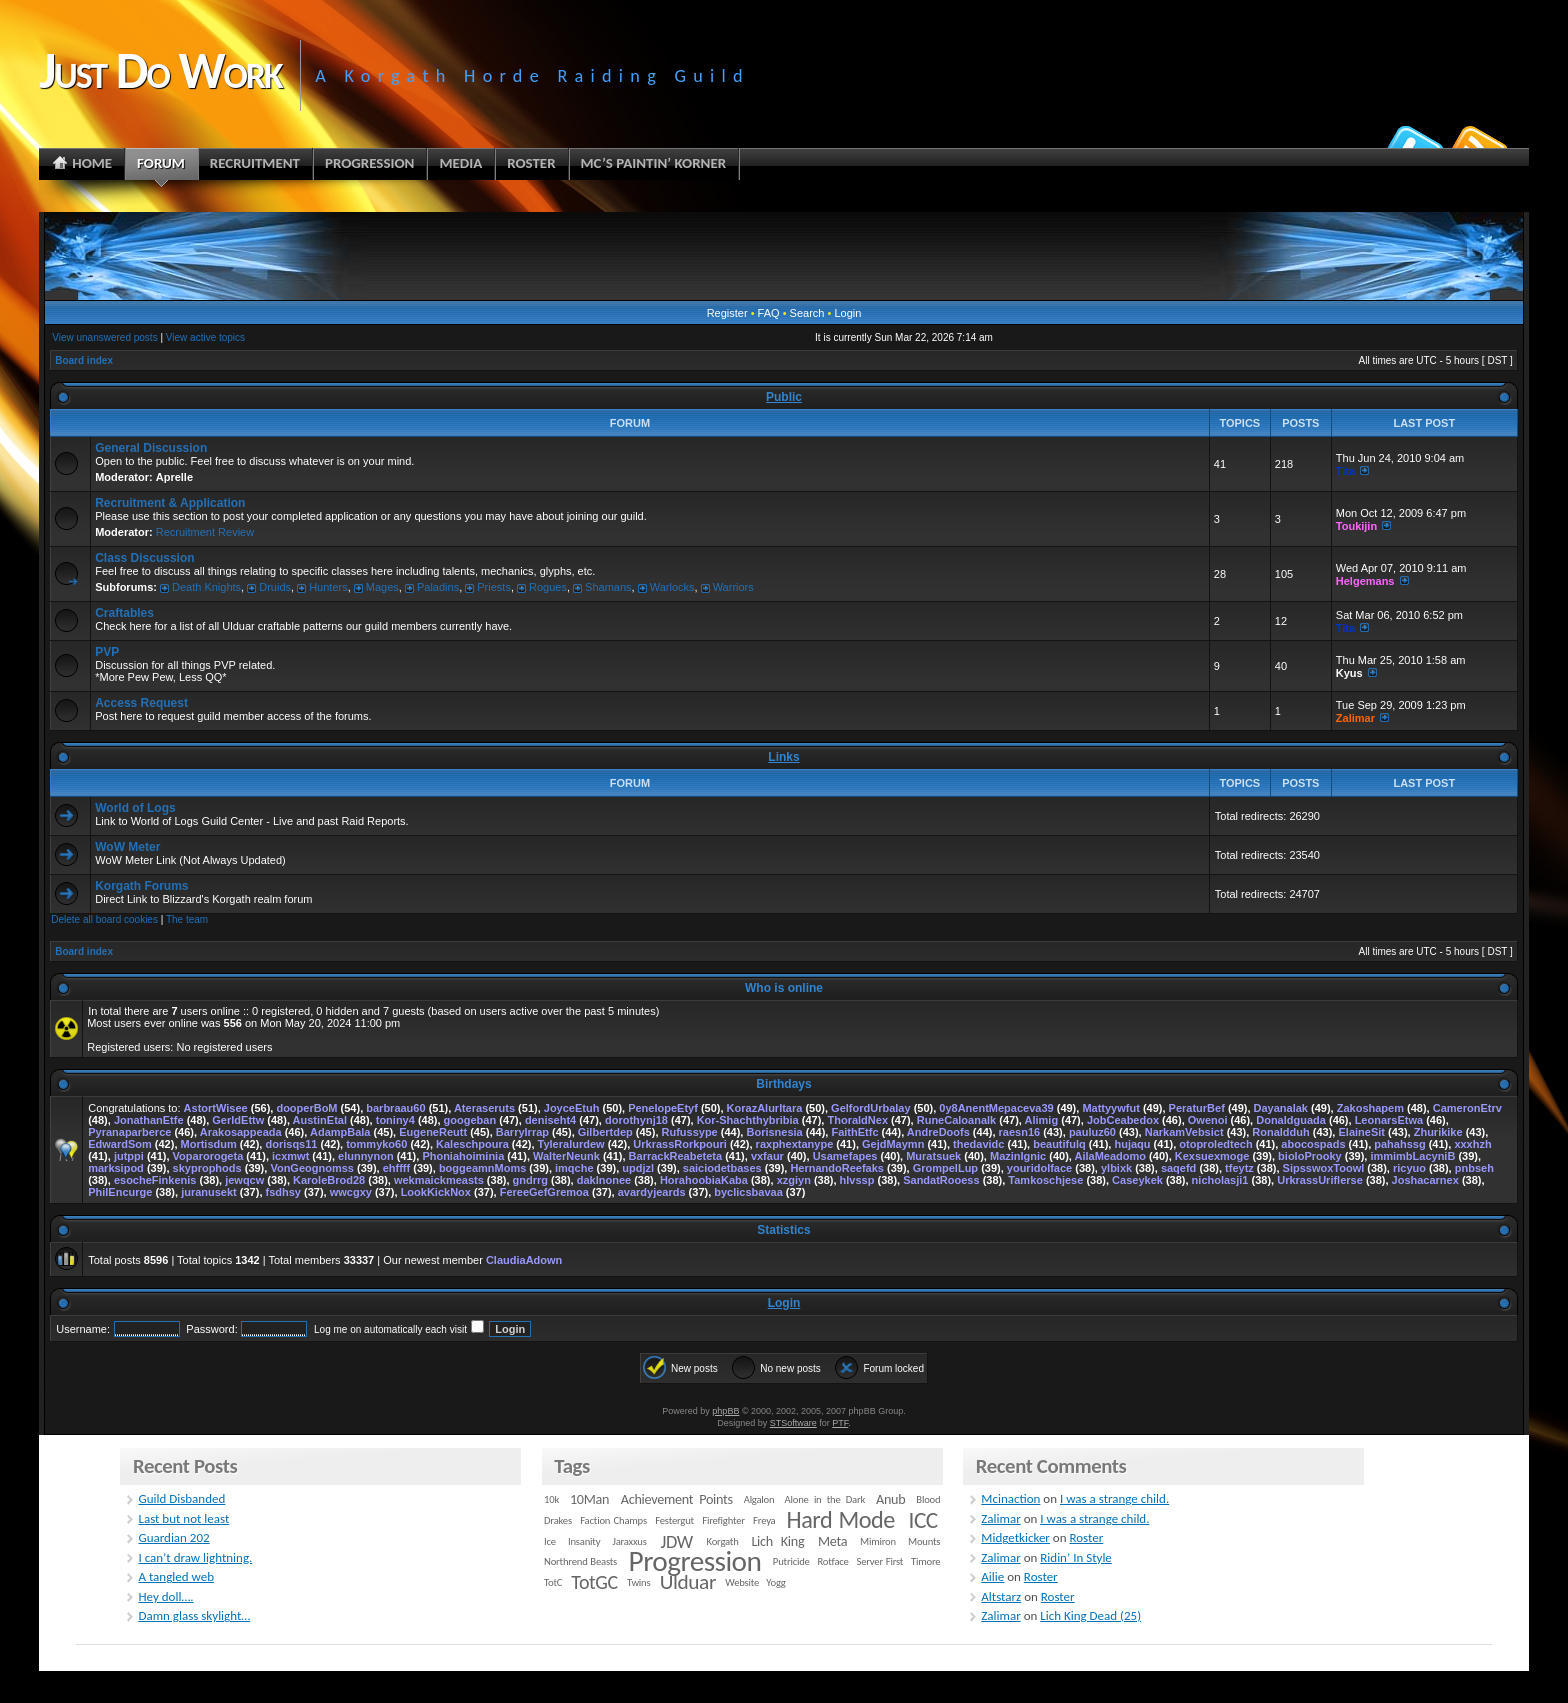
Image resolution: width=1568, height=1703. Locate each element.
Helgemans (1365, 581)
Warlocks (672, 587)
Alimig (1042, 1120)
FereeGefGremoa (544, 1192)
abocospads (1313, 1144)
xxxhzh (1472, 1144)
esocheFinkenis (155, 1180)
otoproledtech (1215, 1144)
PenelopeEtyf (663, 1108)
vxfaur (767, 1156)
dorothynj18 (636, 1120)
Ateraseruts (484, 1108)
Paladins (438, 587)
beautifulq (1059, 1144)
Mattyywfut (1110, 1108)
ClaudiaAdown (524, 1260)
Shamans (608, 587)
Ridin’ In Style (1076, 1557)
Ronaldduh (1280, 1132)
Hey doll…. (165, 1596)
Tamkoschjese (1045, 1180)
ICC (922, 1520)
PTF (840, 1423)
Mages (382, 587)
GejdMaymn (893, 1144)
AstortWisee (216, 1108)
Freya (764, 1520)
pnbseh (1474, 1168)
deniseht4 (550, 1120)
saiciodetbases (722, 1168)
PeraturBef (1197, 1108)
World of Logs (135, 808)
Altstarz (1001, 1596)
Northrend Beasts (580, 1561)
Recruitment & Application (170, 503)
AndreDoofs (938, 1132)
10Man (589, 1499)
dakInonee (604, 1180)
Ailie (992, 1576)
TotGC (594, 1582)
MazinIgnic (1018, 1156)
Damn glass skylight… (194, 1615)
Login (847, 313)
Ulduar (688, 1582)
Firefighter (723, 1520)
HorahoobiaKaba (704, 1180)
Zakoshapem (1370, 1108)
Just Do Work (160, 70)
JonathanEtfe (149, 1120)
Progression (695, 1561)
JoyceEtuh (572, 1108)
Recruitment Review (205, 532)
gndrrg (530, 1180)
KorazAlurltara (765, 1108)
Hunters (328, 587)
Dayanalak (1281, 1108)
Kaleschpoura (472, 1144)
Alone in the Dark (825, 1499)
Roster (1086, 1537)
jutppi (129, 1156)
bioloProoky (1310, 1156)
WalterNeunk (566, 1156)
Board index (84, 360)
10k (551, 1499)
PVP (107, 652)
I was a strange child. (1114, 1498)
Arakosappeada (241, 1132)
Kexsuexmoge (1212, 1156)
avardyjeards (652, 1192)
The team (187, 919)
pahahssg (1399, 1144)
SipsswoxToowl (1324, 1168)
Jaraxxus (629, 1541)
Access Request (141, 703)
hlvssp (857, 1180)
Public (784, 397)
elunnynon (366, 1156)
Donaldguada (1291, 1120)
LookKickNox (436, 1192)
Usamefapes (845, 1156)
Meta (832, 1541)
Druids (275, 587)
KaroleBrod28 (329, 1180)
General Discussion (151, 448)
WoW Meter (127, 847)
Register (727, 313)
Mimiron (878, 1541)
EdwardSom (120, 1144)
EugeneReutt (433, 1132)
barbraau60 (395, 1108)
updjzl (638, 1168)
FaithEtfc (854, 1132)
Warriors (733, 587)
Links (783, 757)
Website (742, 1582)
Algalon (759, 1499)
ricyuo (1409, 1168)
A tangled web (176, 1576)
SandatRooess (941, 1180)
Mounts (924, 1541)
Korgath (723, 1541)
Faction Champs (613, 1520)
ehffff (397, 1168)
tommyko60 (376, 1144)
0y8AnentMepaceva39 (996, 1108)
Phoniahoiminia (463, 1156)
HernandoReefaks (837, 1168)
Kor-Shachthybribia (748, 1120)
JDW (676, 1541)
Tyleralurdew (571, 1144)
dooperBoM (306, 1108)
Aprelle (174, 477)
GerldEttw (238, 1120)
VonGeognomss (312, 1168)
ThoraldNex (857, 1120)
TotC (553, 1582)
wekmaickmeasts (439, 1180)
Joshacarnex (1425, 1180)
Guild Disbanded (181, 1498)
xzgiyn (794, 1180)
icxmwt (290, 1156)
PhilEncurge (120, 1192)
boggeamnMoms (482, 1168)
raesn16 (1020, 1132)
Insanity (584, 1541)
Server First (880, 1561)
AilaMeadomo (1111, 1156)
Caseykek (1137, 1180)
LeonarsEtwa (1389, 1120)
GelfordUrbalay (870, 1108)
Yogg (775, 1582)
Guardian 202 (173, 1537)
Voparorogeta (208, 1156)
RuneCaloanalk (956, 1120)
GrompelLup (945, 1168)
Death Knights (206, 587)
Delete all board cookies (104, 919)
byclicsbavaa (748, 1192)
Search (807, 313)
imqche (574, 1168)
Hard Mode (841, 1520)
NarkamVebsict (1184, 1132)
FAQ (769, 313)
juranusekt (209, 1192)
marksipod (116, 1168)
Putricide (791, 1561)
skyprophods (207, 1168)
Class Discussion (144, 558)
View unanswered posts (104, 337)
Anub (890, 1499)
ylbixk (1116, 1168)
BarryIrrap (522, 1132)
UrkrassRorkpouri (680, 1144)
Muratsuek (933, 1156)
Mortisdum (209, 1144)
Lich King (777, 1541)
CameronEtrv (1467, 1108)
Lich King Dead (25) (1090, 1615)
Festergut (674, 1520)
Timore (925, 1561)
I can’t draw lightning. (195, 1557)
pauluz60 (1092, 1132)
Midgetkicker (1015, 1537)
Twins (639, 1582)
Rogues (548, 587)
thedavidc (978, 1144)
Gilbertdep (605, 1132)
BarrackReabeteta (676, 1156)
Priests (494, 587)
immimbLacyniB (1412, 1156)
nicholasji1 (1220, 1180)
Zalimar (1355, 718)
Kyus (1349, 673)
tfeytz (1239, 1168)
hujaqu (1132, 1144)
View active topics (205, 337)
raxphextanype (795, 1144)
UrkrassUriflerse (1320, 1180)
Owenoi (1208, 1120)
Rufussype (690, 1132)
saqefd (1178, 1168)
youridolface (1039, 1168)
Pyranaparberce (129, 1132)
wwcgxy (351, 1192)
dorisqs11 (291, 1144)
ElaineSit (1361, 1132)
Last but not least (183, 1518)
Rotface (832, 1561)
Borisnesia (774, 1132)
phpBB (725, 1411)
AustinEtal (320, 1120)
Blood (928, 1499)
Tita (1345, 471)
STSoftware (793, 1423)
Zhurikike (1438, 1132)
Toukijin (1356, 526)
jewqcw (244, 1180)
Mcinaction (1010, 1498)
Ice (550, 1541)
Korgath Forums (141, 886)
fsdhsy (283, 1192)
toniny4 (395, 1120)
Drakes (558, 1520)
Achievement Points (677, 1499)
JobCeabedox (1123, 1120)
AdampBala (340, 1132)
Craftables (124, 613)
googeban (470, 1120)
